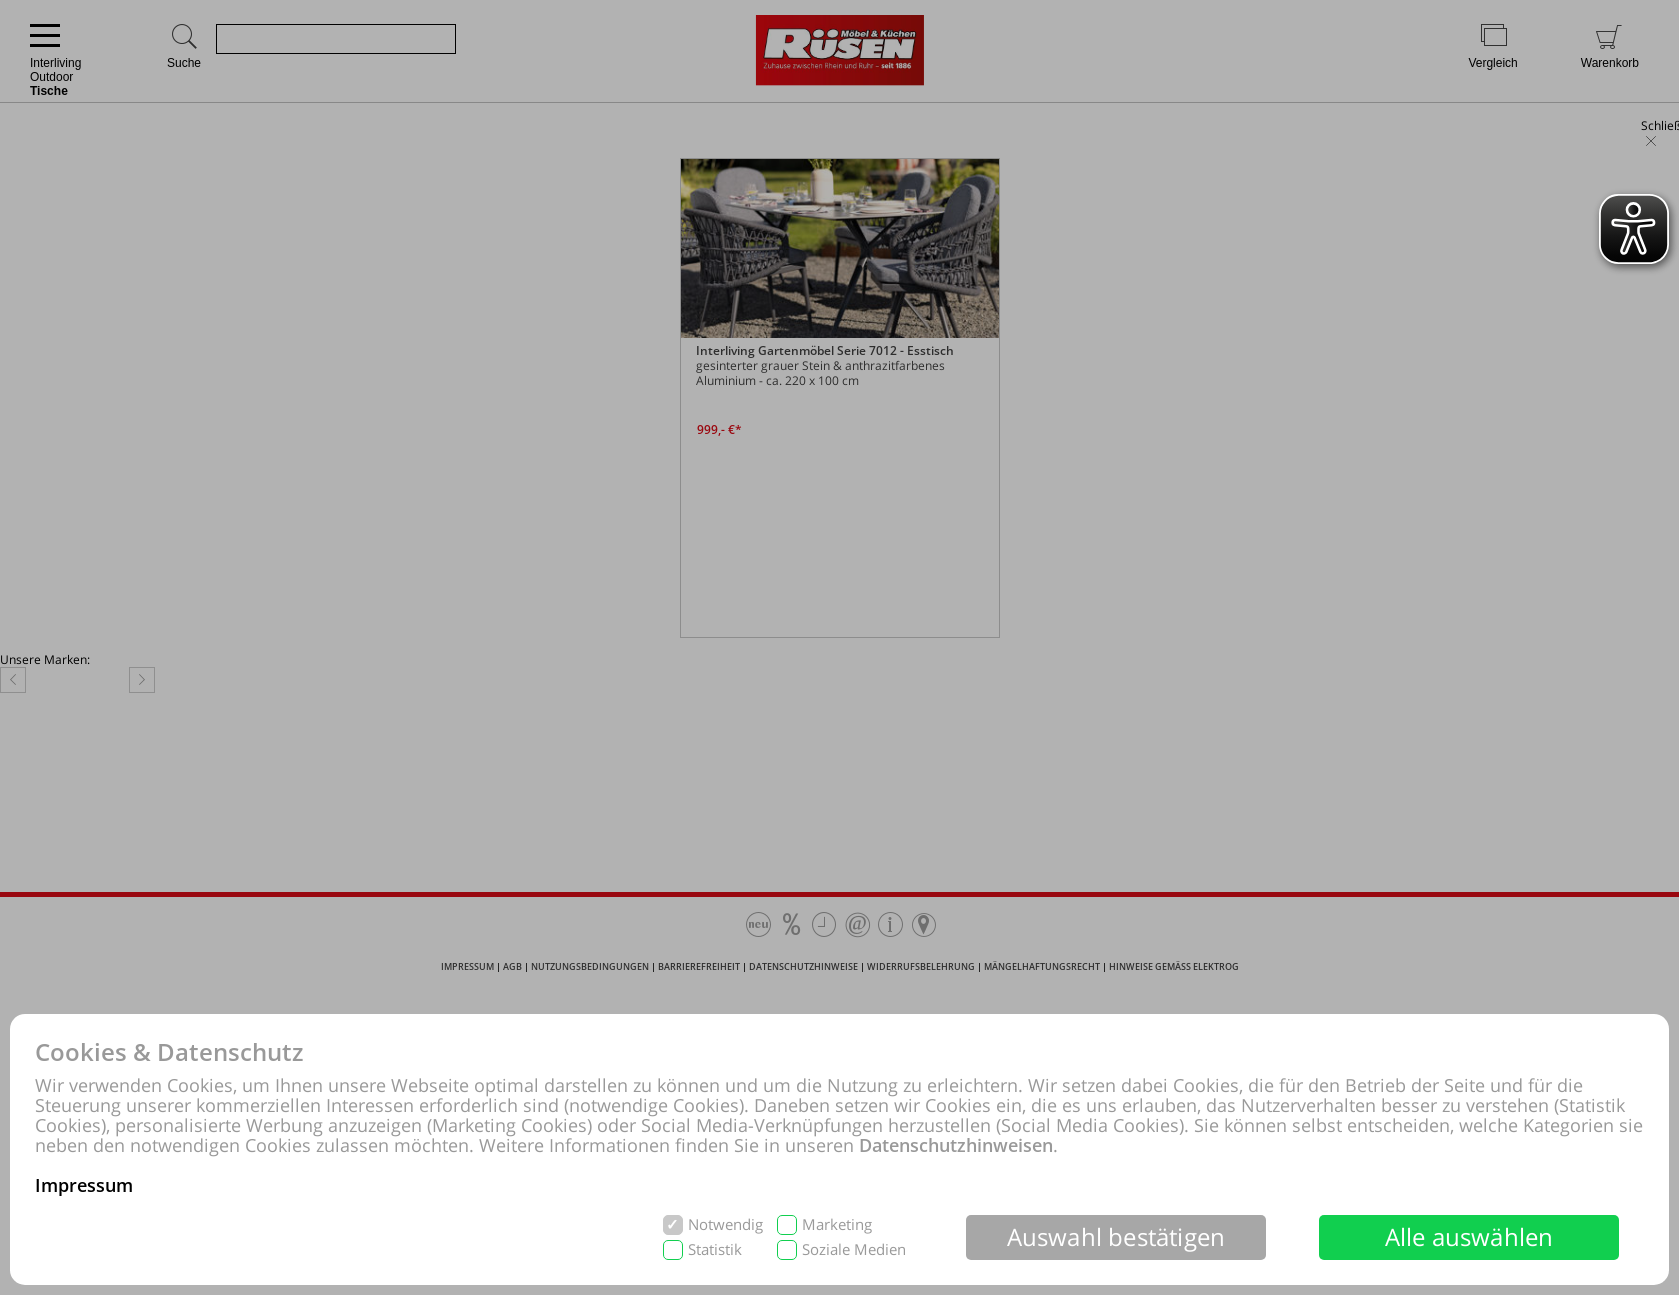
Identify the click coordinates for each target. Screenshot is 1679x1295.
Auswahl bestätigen (1116, 1236)
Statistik (715, 1249)
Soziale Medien (854, 1249)
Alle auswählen (1469, 1236)
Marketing (837, 1224)
